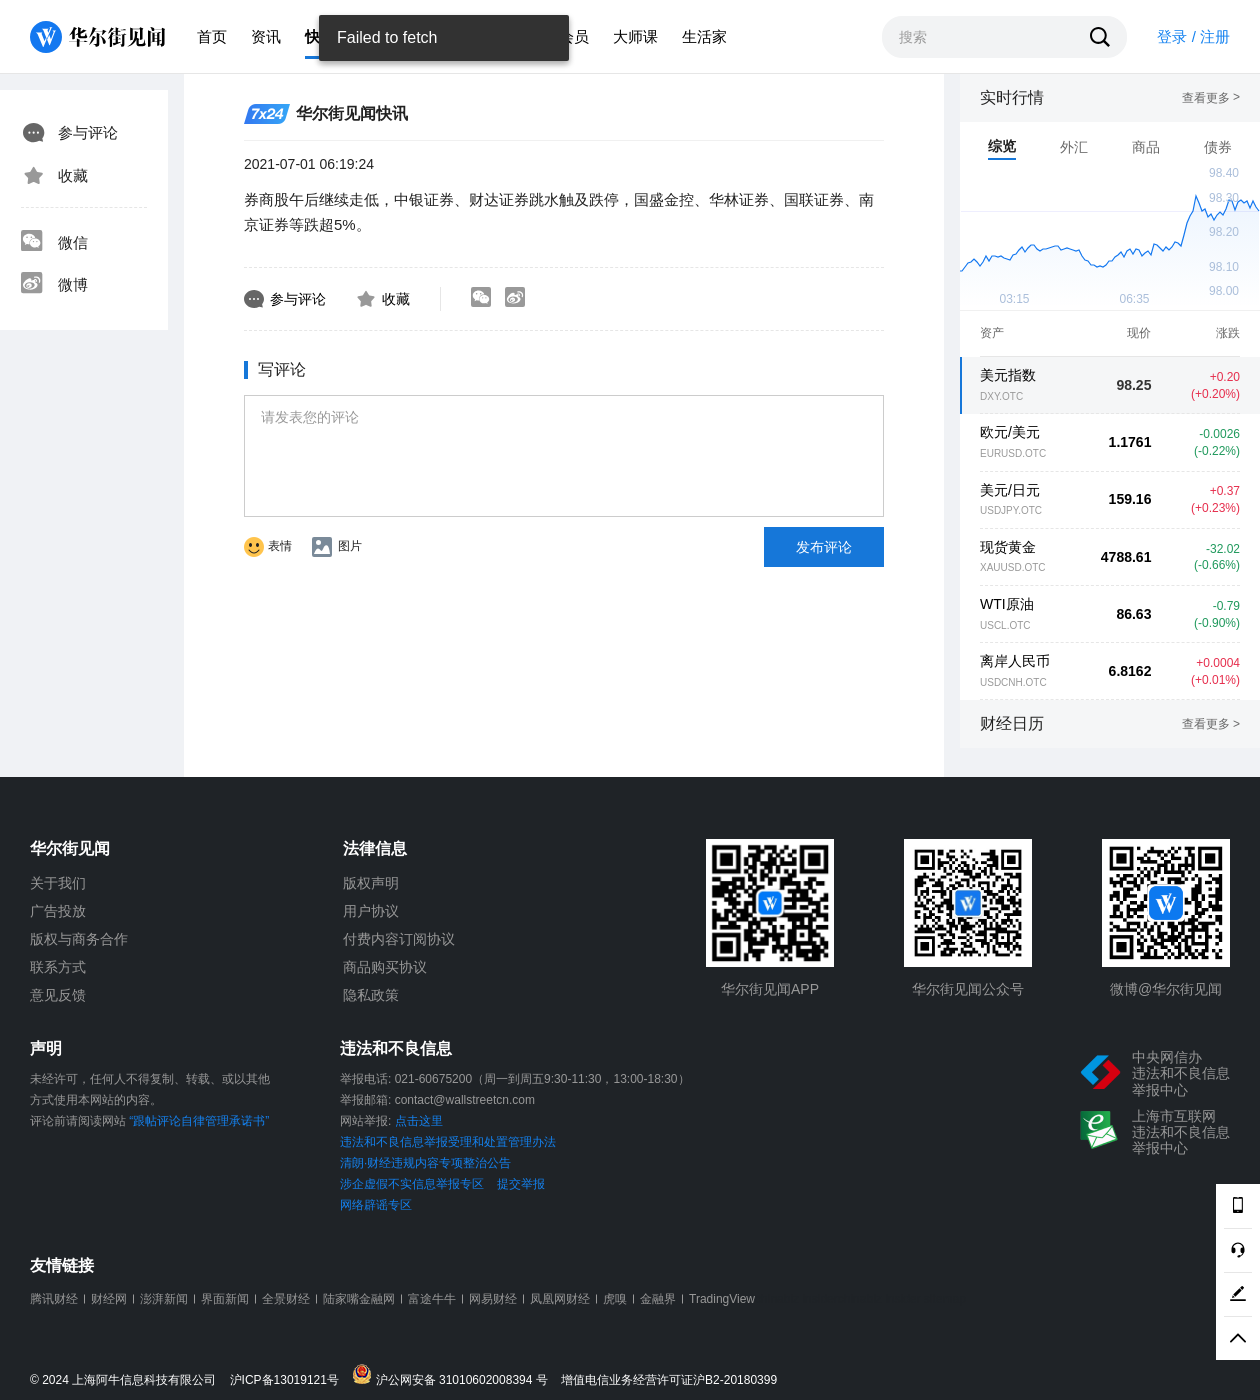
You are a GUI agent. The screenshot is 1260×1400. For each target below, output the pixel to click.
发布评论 (824, 547)
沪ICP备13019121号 (289, 1380)
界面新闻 (225, 1299)
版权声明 (371, 883)
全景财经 (286, 1299)
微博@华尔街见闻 (1166, 989)
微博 (54, 285)
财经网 (109, 1299)
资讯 (266, 36)
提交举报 (521, 1184)
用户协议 (371, 911)
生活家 (704, 36)
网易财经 (493, 1299)
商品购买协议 (385, 967)
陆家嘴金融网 (359, 1299)
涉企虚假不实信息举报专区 (412, 1184)
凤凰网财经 (560, 1299)
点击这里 (419, 1121)
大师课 (635, 36)
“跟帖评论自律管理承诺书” (199, 1121)
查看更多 (1211, 98)
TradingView (722, 1299)
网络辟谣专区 (376, 1205)
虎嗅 (615, 1299)
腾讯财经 (54, 1299)
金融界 (658, 1299)
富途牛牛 (432, 1299)
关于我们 (58, 883)
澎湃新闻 (164, 1299)
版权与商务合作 (79, 939)
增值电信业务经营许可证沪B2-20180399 (669, 1380)
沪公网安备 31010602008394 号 (454, 1375)
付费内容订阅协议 (399, 939)
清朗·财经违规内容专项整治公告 (425, 1163)
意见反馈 (58, 995)
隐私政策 (371, 995)
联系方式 (58, 967)
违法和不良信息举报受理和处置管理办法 (448, 1142)
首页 (212, 36)
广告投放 (58, 911)
